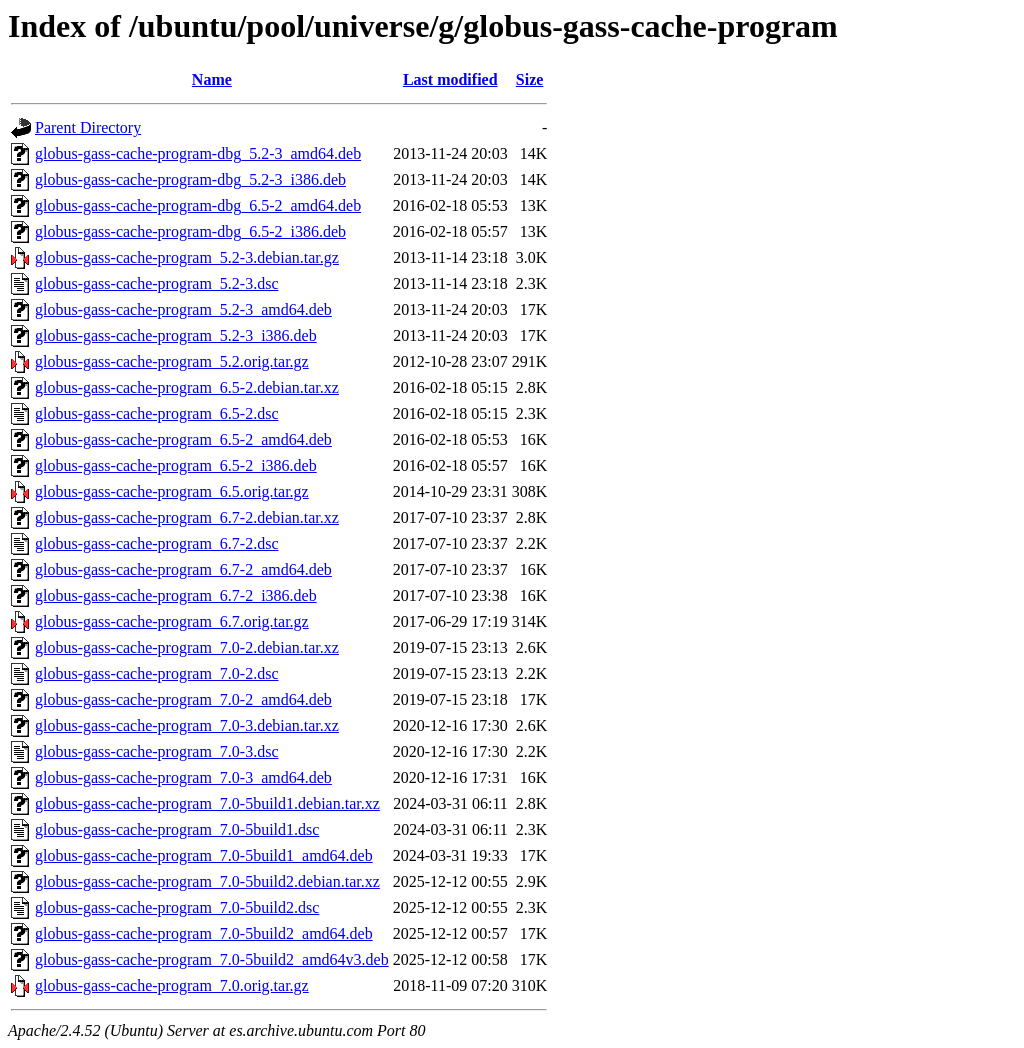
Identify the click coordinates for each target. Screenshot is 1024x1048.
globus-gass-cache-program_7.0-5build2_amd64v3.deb (212, 959)
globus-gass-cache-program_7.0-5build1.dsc (177, 829)
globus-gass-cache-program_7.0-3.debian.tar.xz (187, 725)
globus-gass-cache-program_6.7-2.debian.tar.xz (187, 517)
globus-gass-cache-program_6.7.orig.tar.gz (172, 621)
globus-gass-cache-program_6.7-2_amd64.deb (183, 569)
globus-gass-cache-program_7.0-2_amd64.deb (183, 699)
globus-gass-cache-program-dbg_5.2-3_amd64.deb (198, 153)
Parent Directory (88, 127)
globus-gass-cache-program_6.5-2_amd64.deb (183, 439)
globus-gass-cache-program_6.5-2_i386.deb (176, 465)
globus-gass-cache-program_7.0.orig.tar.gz (172, 985)
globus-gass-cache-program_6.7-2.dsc (156, 543)
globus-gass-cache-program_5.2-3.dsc (156, 283)
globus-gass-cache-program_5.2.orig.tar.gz (172, 361)
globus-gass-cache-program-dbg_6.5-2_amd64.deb (198, 205)
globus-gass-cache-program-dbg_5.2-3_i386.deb (190, 179)
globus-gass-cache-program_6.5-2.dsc (156, 413)
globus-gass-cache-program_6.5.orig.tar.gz (172, 491)
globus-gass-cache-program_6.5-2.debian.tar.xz (187, 387)
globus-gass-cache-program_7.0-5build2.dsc (177, 907)
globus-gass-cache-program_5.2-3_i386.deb (176, 335)
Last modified (450, 79)
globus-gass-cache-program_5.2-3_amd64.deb (183, 309)
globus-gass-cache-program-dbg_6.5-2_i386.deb (190, 231)
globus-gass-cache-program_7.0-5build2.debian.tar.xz (207, 881)
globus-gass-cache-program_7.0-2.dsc (156, 673)
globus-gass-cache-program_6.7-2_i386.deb (176, 595)
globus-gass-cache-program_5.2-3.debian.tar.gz (187, 257)
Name (212, 79)
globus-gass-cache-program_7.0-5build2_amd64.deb (204, 933)
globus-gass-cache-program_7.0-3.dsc (156, 751)
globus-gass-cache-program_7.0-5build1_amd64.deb (204, 855)
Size (530, 79)
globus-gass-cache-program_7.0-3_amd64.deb (183, 777)
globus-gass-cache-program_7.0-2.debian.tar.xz (187, 647)
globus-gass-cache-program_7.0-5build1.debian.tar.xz (207, 803)
